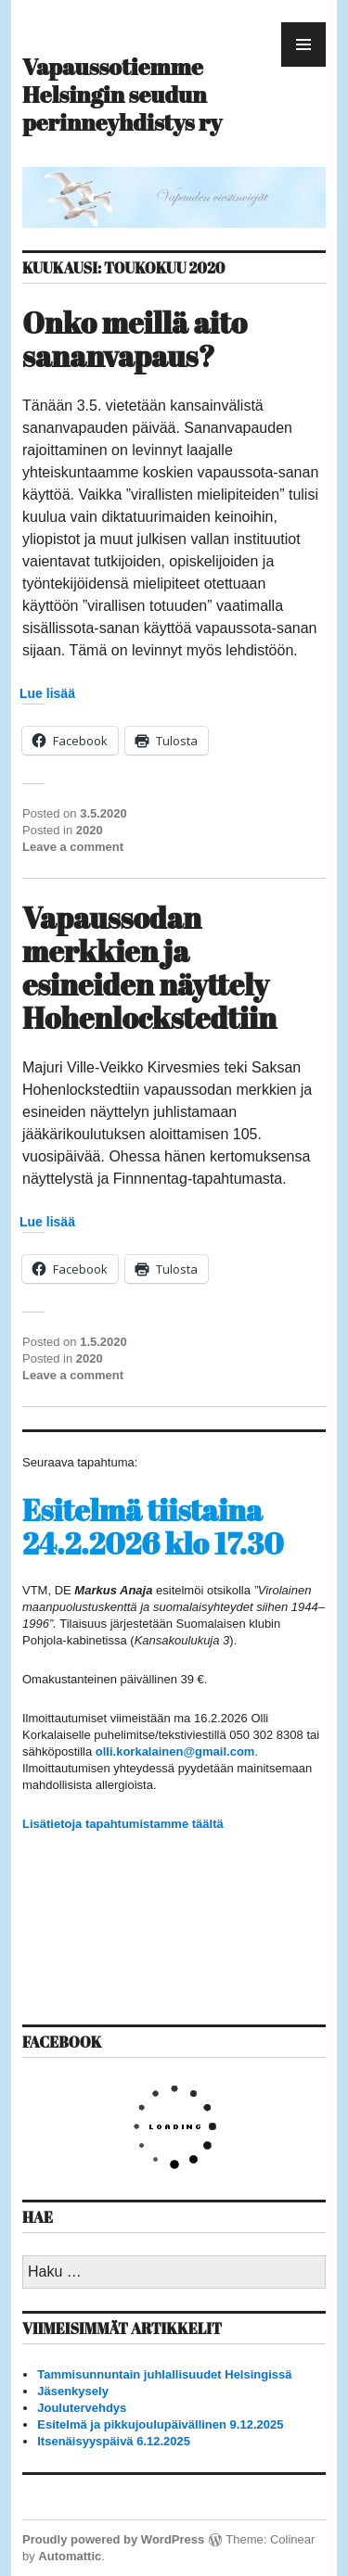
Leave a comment (72, 847)
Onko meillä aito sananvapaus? (134, 338)
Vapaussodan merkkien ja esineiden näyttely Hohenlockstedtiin (149, 967)
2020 (89, 830)
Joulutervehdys (81, 2408)
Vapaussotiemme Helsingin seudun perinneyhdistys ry (122, 94)
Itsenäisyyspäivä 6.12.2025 (113, 2441)
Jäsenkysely (73, 2391)
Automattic (69, 2556)
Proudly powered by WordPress (113, 2539)
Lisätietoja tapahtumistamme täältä (123, 1824)
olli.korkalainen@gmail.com (175, 1751)
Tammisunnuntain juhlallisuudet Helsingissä (164, 2374)
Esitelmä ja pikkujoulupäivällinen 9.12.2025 (160, 2424)
